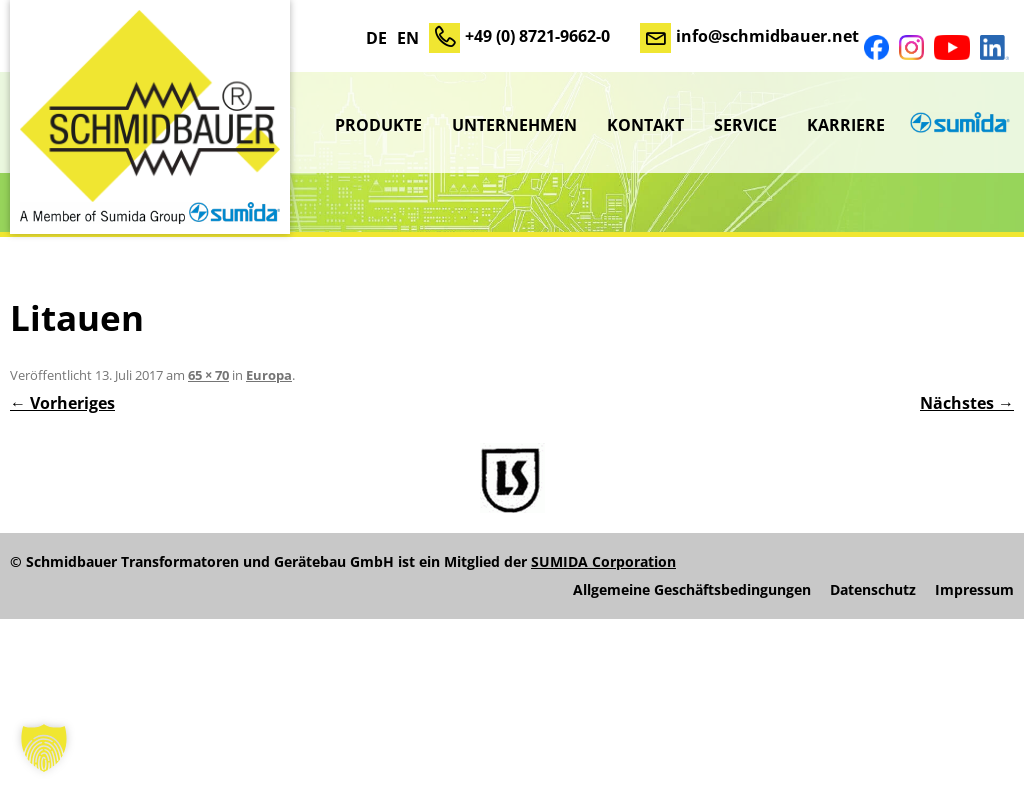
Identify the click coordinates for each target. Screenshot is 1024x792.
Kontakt (645, 125)
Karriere (846, 125)
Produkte (378, 125)
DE (376, 38)
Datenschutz (873, 590)
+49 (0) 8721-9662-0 (537, 36)
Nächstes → (967, 403)
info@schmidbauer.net (767, 36)
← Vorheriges (62, 403)
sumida (957, 125)
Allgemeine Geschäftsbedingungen (692, 590)
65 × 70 (208, 375)
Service (745, 125)
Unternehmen (514, 125)
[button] (44, 748)
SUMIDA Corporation (603, 561)
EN (408, 38)
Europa (269, 375)
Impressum (974, 590)
